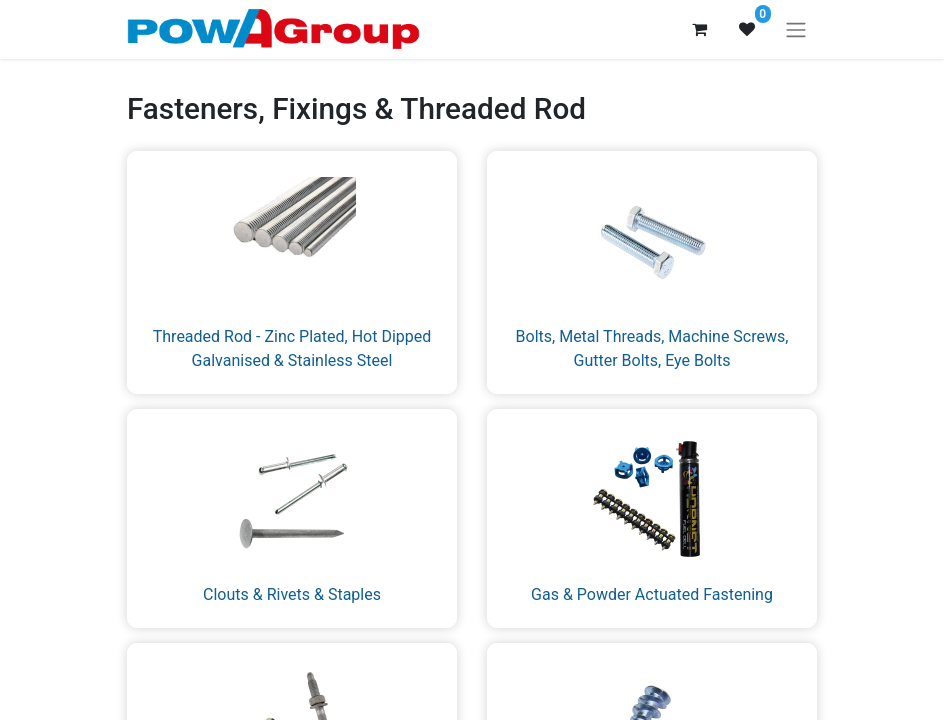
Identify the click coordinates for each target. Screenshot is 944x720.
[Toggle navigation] (796, 29)
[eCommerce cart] (699, 29)
